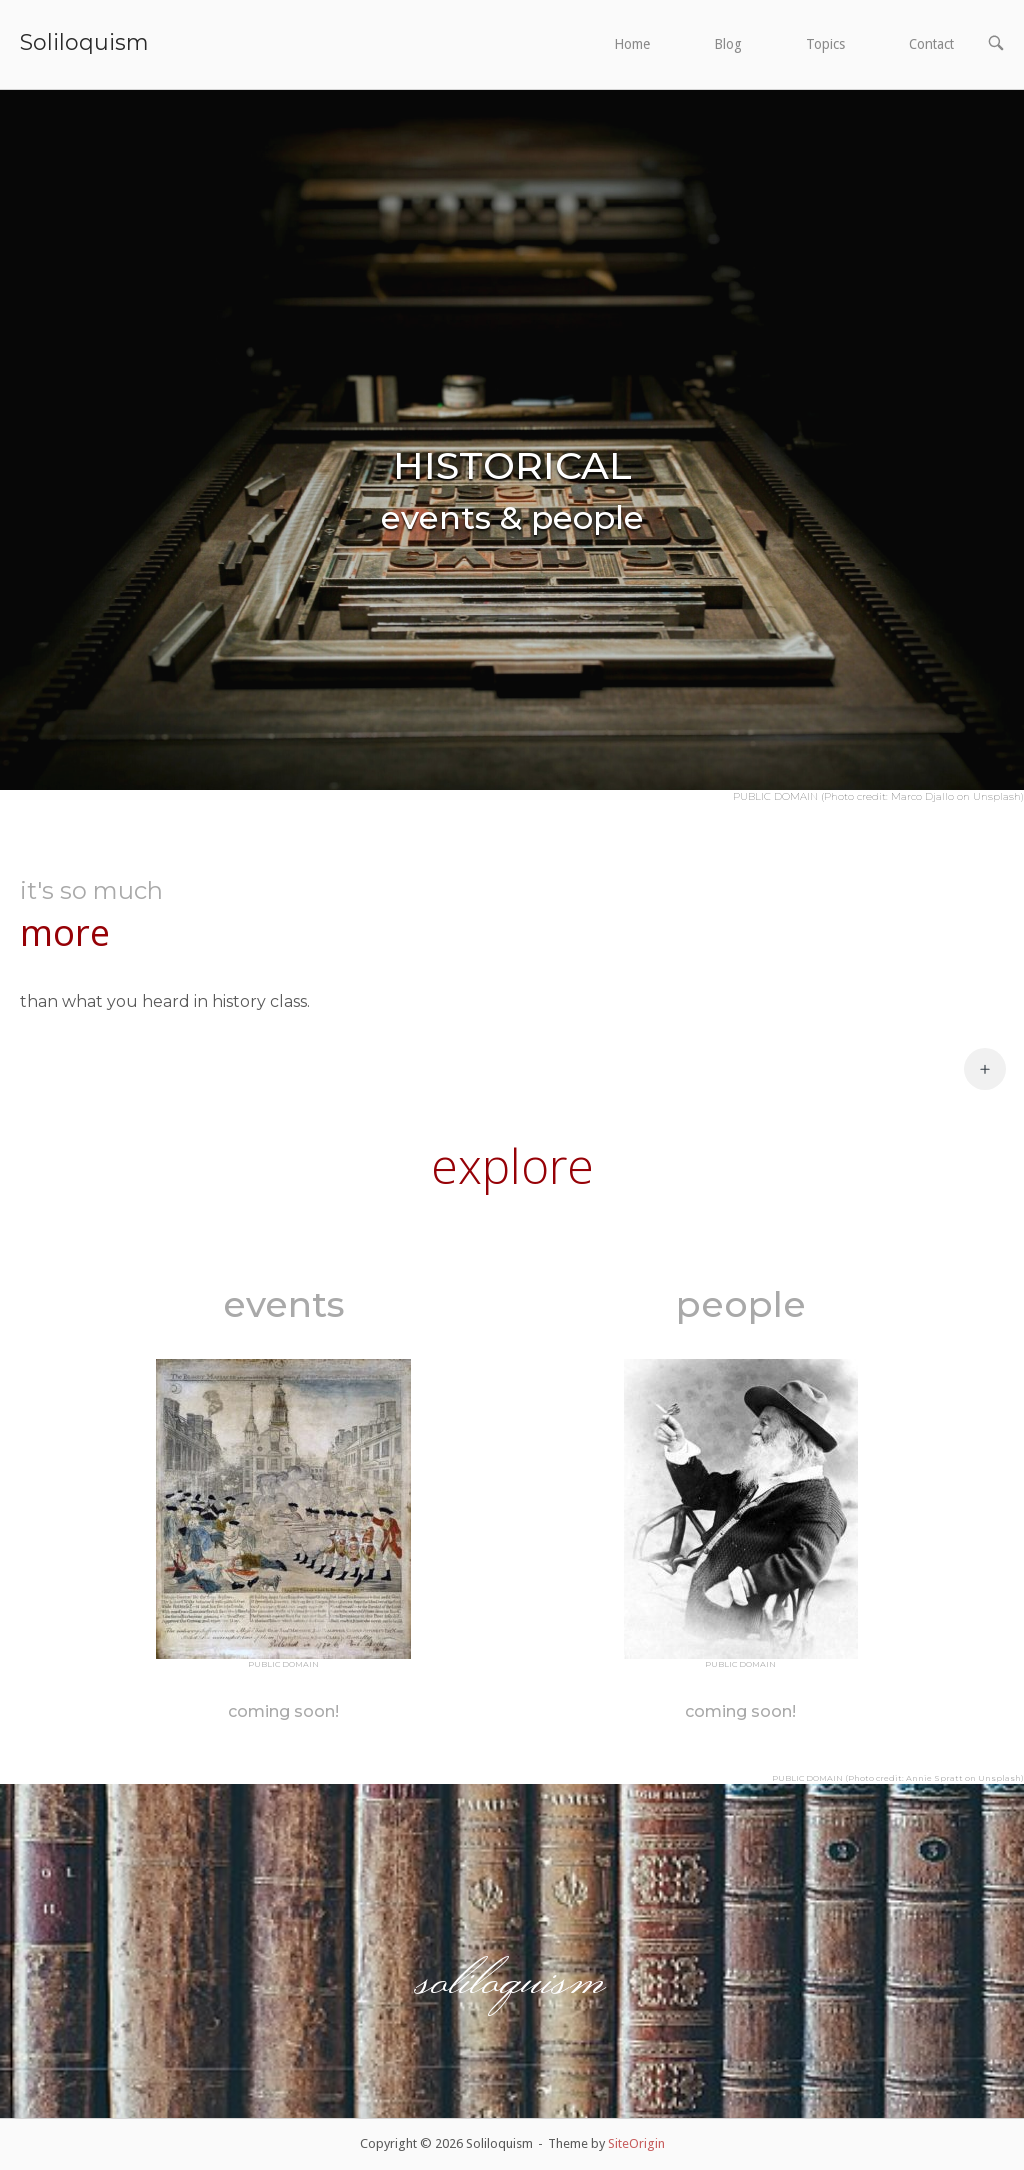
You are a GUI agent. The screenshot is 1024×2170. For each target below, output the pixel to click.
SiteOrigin (636, 2143)
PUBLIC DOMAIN (283, 1664)
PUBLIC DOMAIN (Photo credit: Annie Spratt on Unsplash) (898, 1778)
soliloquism (512, 1976)
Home (632, 44)
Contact (931, 44)
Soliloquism (84, 42)
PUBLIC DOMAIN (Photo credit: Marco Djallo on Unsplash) (878, 796)
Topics (825, 44)
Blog (728, 44)
